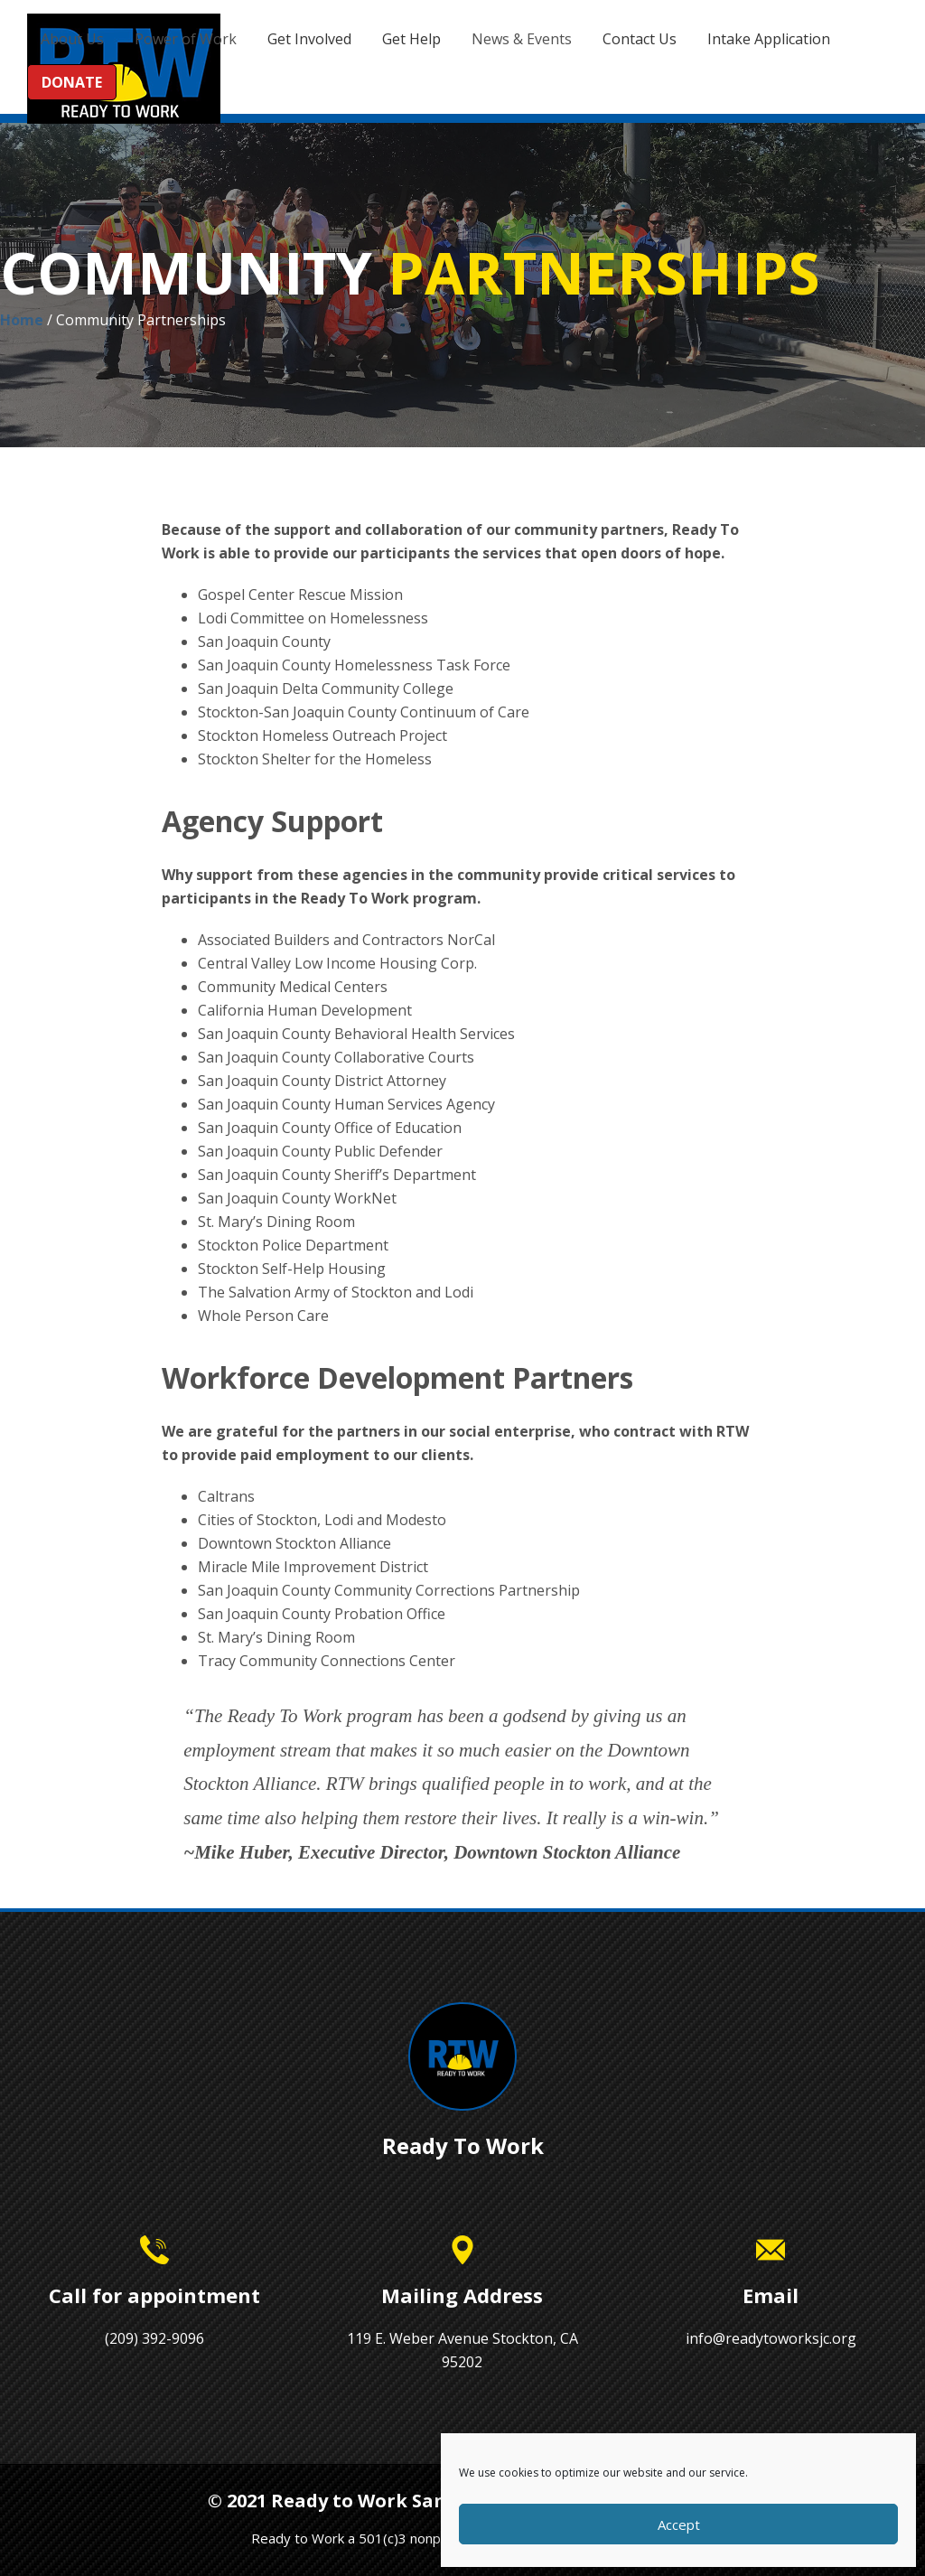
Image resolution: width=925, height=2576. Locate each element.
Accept (679, 2524)
